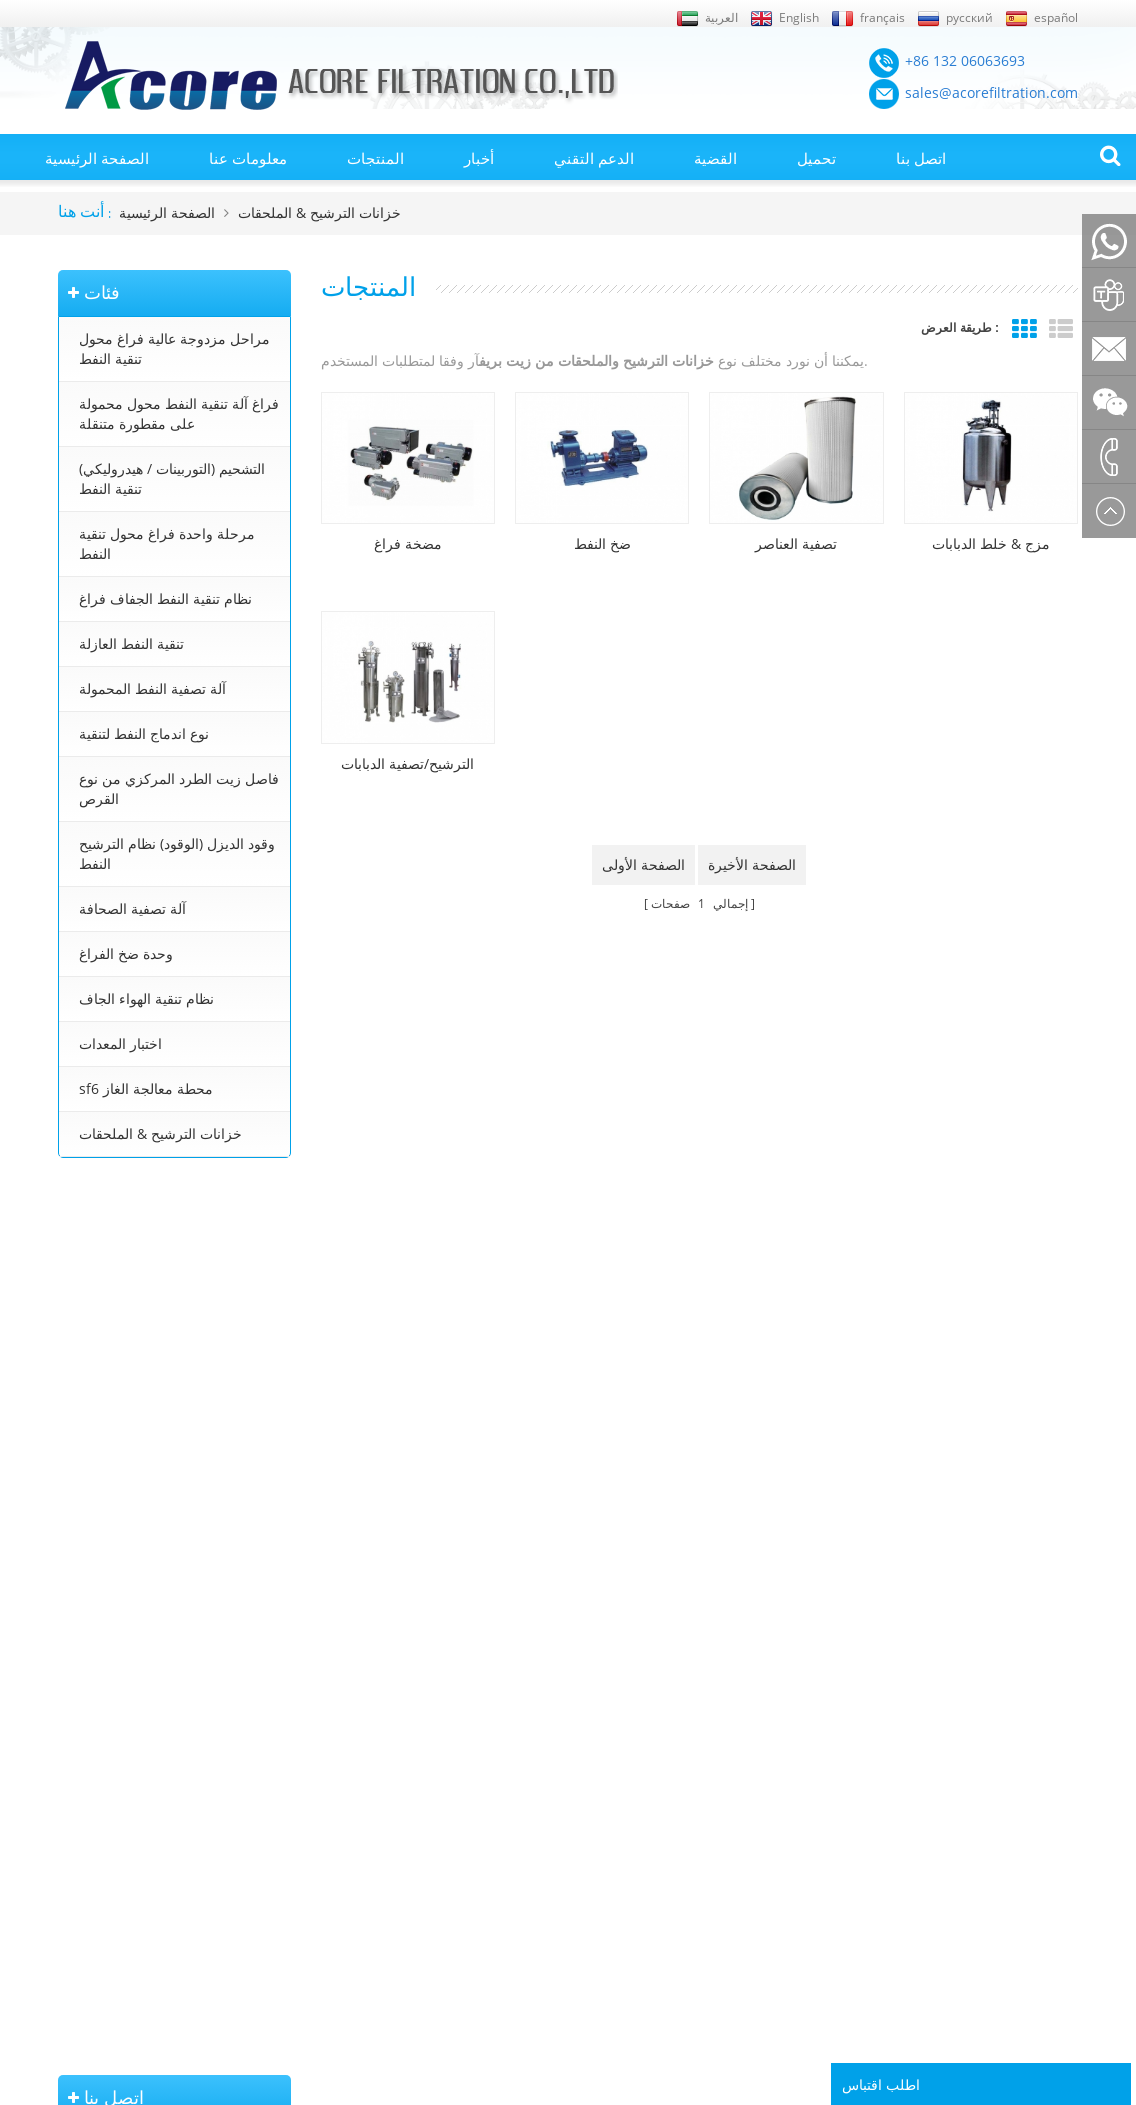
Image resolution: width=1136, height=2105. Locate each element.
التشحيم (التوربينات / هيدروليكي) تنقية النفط (172, 478)
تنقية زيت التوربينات (542, 1826)
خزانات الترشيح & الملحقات (319, 212)
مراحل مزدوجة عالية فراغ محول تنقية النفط (174, 348)
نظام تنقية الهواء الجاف (146, 998)
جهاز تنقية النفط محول (548, 1798)
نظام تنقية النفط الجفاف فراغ (165, 598)
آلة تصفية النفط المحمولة (152, 688)
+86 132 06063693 (127, 1298)
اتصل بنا (921, 158)
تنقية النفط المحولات (544, 1684)
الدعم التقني (594, 158)
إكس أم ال (87, 1769)
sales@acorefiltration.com (153, 1361)
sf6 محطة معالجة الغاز (146, 1088)
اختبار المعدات (120, 1043)
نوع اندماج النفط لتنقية (144, 733)
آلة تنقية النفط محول (544, 1712)
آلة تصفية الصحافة (132, 908)
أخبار (479, 158)
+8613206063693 (123, 1424)
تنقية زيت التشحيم (538, 1855)
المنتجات (375, 158)
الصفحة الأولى (643, 864)
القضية (715, 158)
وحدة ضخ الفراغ (126, 953)
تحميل (816, 158)
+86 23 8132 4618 (125, 1467)
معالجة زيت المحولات (545, 1769)
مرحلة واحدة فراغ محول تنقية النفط (167, 543)
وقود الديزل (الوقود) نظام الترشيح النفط (177, 853)
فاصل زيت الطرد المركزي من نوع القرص (179, 788)
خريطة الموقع (96, 1741)
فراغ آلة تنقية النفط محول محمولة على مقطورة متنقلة (179, 413)
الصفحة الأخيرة (752, 864)
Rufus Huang (1006, 1969)
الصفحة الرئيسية (97, 158)
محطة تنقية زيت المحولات (558, 1741)
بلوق (70, 1855)
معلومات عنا (248, 158)
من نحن (79, 1798)
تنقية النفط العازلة (131, 643)
